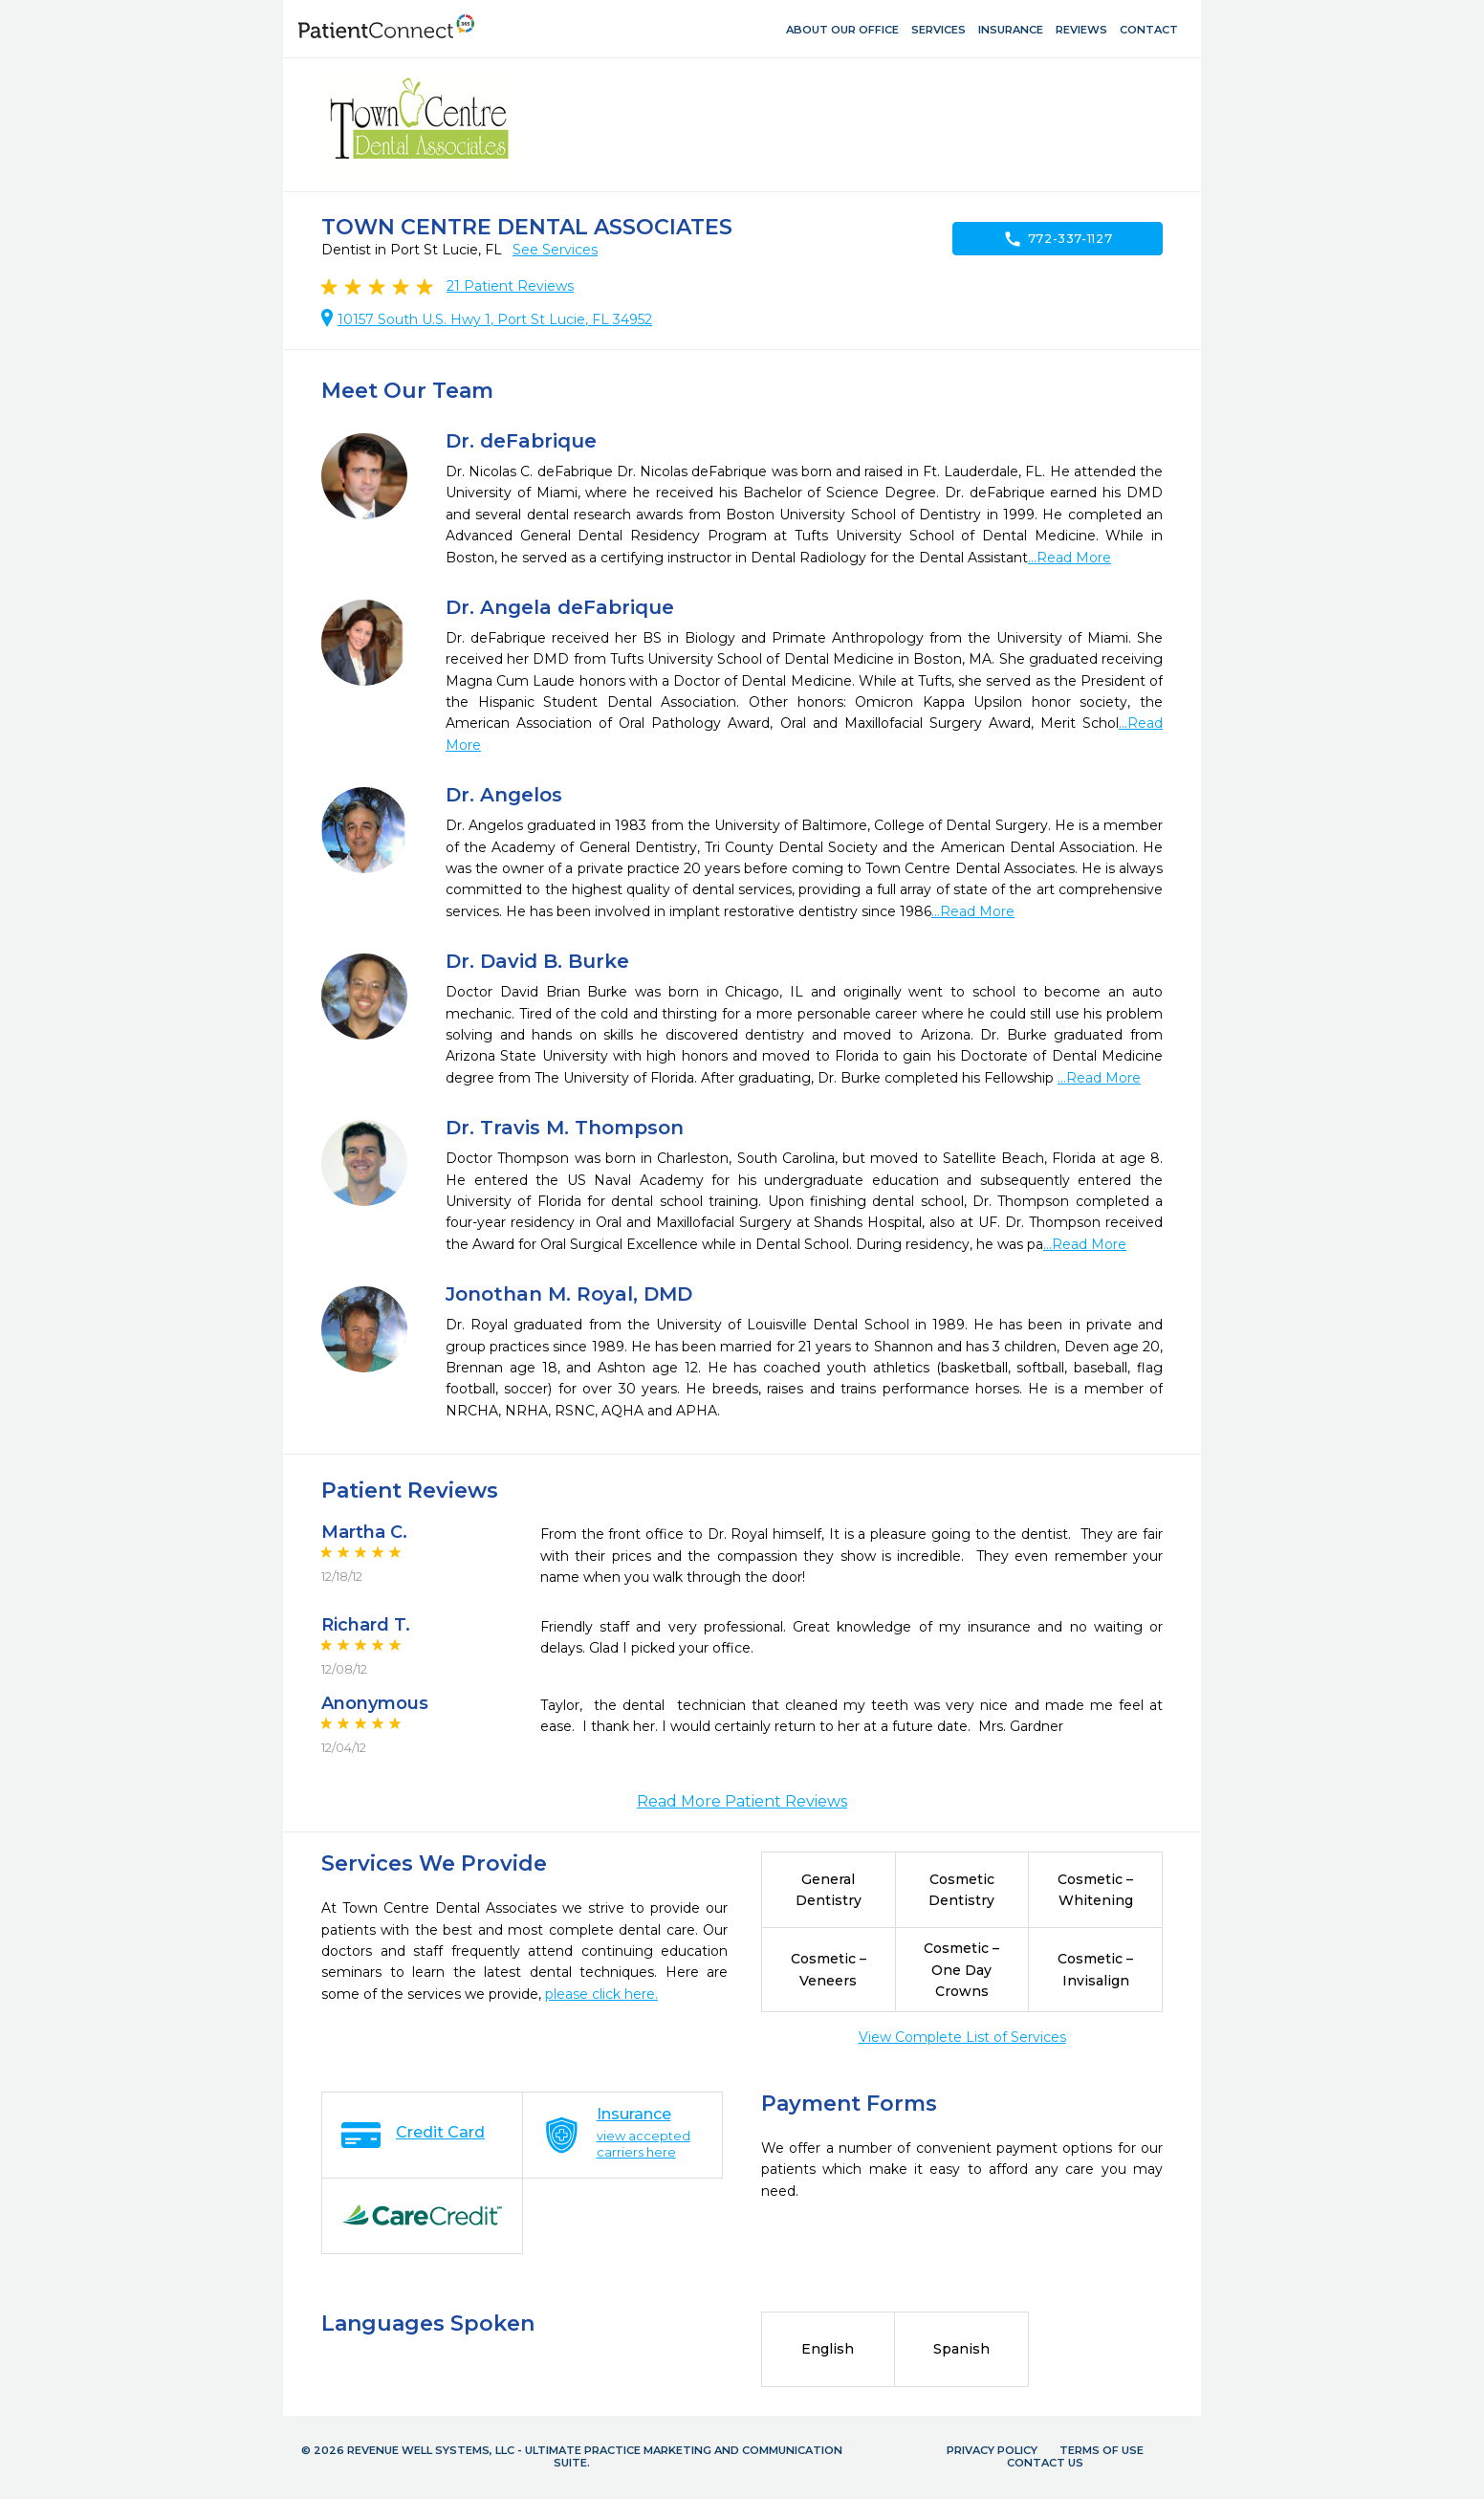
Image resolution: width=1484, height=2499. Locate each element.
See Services (555, 249)
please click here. (601, 1994)
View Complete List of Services (962, 2037)
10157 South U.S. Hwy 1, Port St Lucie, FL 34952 (495, 319)
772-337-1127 (1058, 239)
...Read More (1069, 557)
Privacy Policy (992, 2450)
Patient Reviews (510, 286)
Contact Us (1045, 2462)
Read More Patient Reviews (742, 1801)
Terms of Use (1101, 2450)
